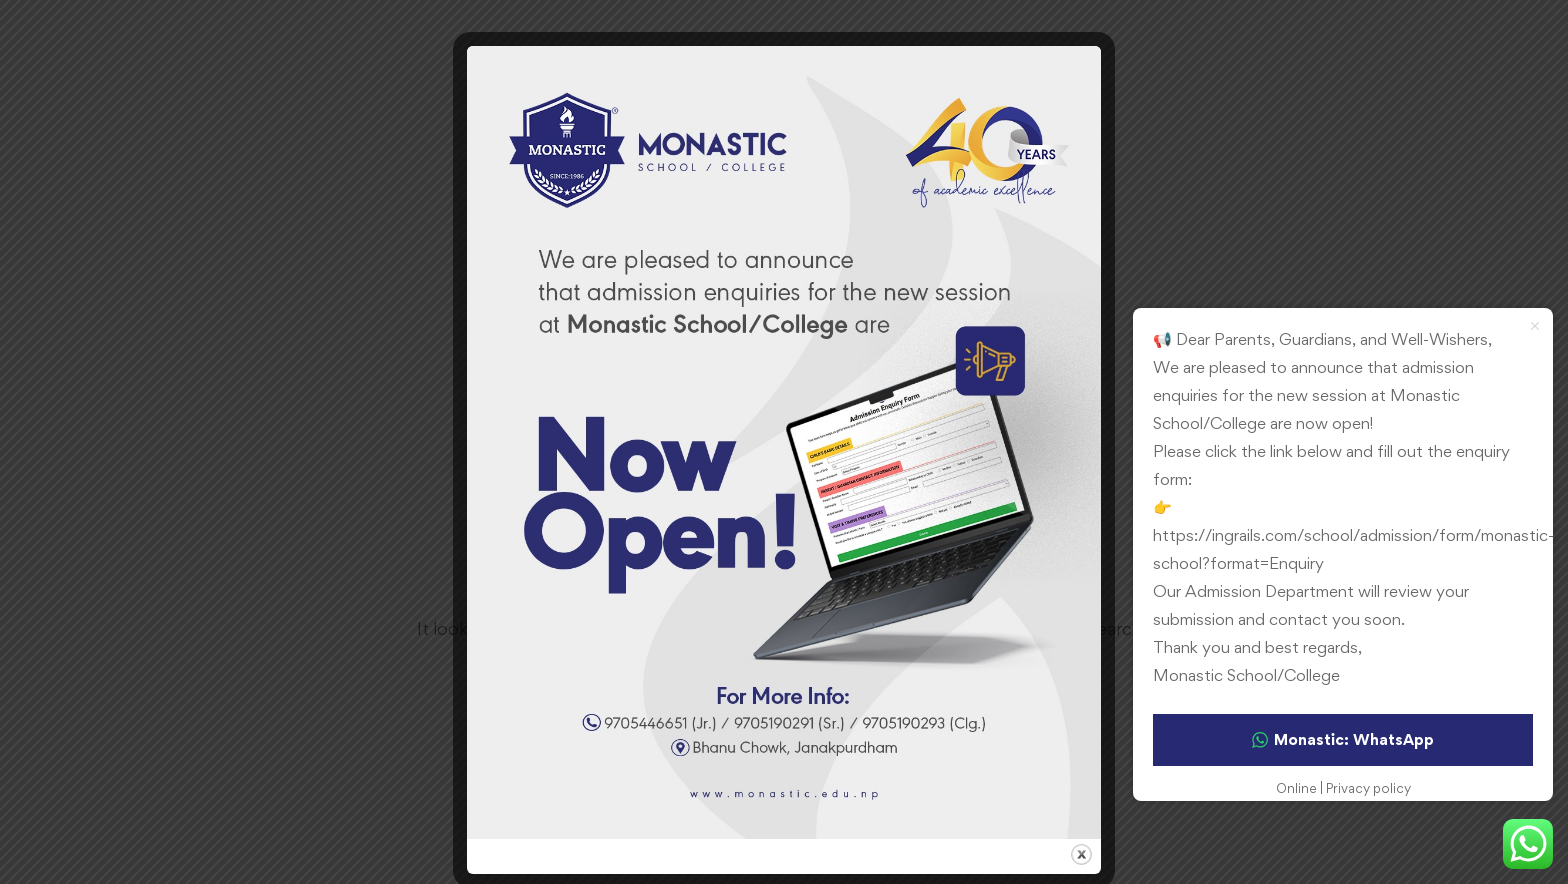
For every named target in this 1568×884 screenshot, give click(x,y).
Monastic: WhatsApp (1343, 739)
